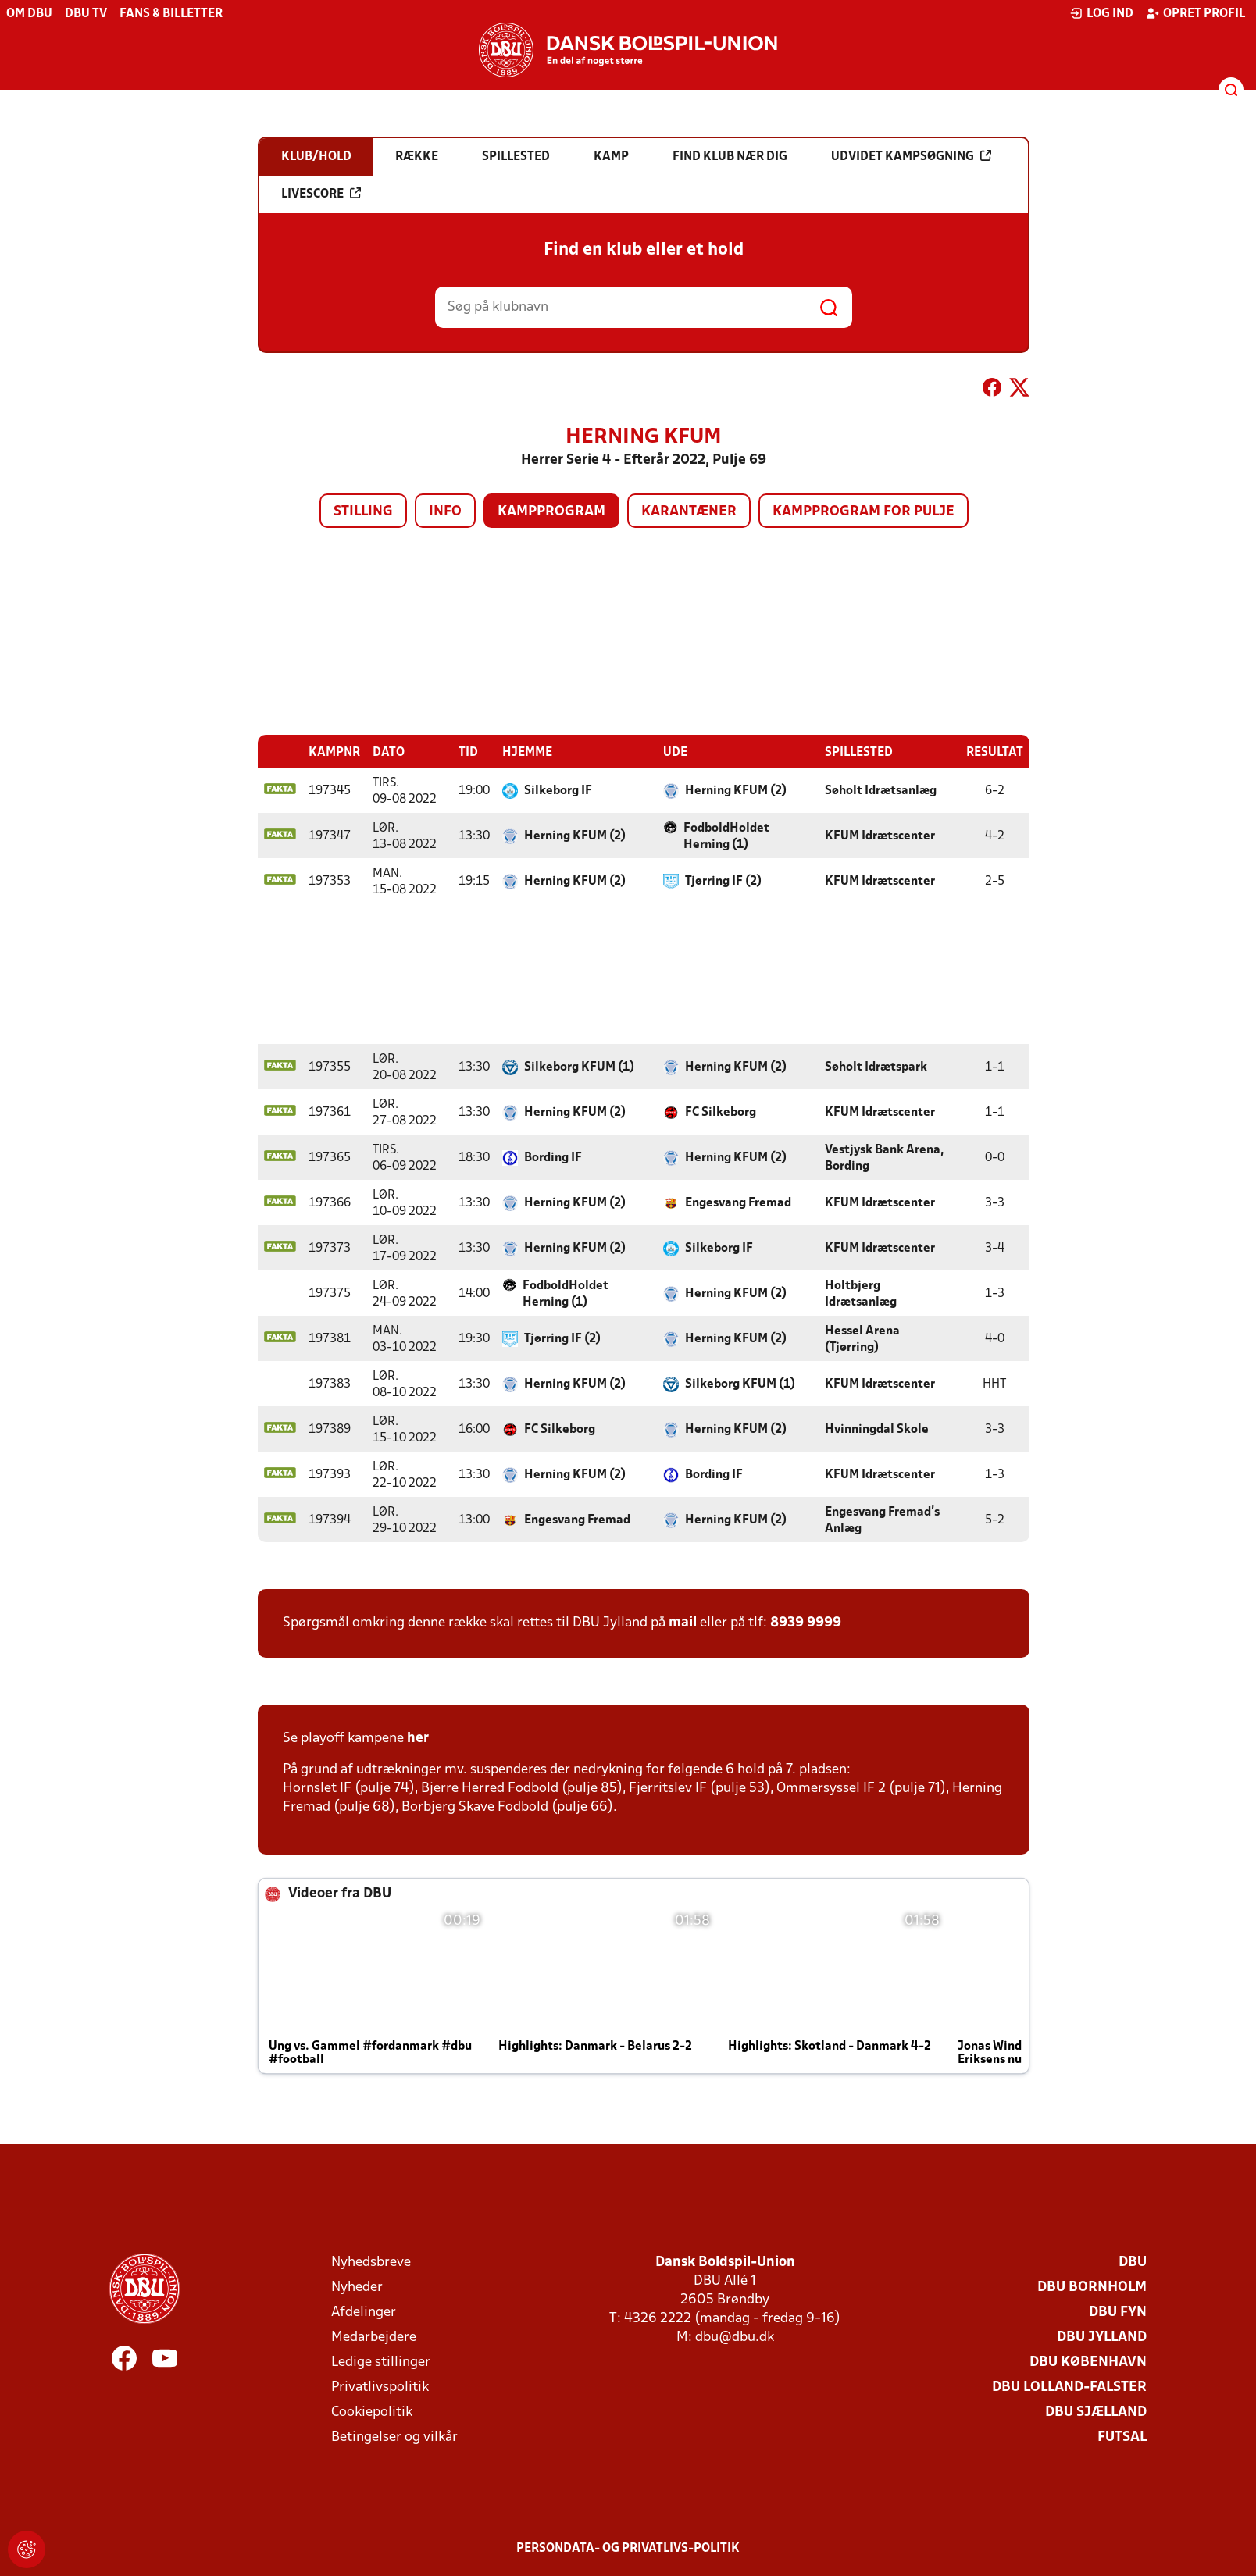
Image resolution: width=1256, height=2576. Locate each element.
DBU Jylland (1102, 2336)
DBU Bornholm (1092, 2286)
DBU (1133, 2261)
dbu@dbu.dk (734, 2336)
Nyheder (357, 2286)
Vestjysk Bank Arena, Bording (884, 1157)
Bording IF (553, 1157)
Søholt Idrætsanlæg (881, 790)
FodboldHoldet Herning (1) (726, 836)
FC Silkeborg (720, 1111)
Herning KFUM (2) (736, 790)
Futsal (1122, 2436)
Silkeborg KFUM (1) (579, 1066)
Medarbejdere (373, 2336)
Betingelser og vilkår (394, 2436)
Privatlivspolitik (380, 2386)
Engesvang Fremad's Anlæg (882, 1520)
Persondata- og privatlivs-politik (628, 2547)
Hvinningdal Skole (877, 1428)
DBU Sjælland (1096, 2411)
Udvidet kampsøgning (911, 156)
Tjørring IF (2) (723, 880)
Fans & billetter (171, 14)
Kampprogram (551, 511)
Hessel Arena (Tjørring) (862, 1338)
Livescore (321, 193)
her (418, 1737)
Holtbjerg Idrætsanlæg (861, 1293)
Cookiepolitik (371, 2411)
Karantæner (689, 511)
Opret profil (1195, 13)
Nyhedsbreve (371, 2261)
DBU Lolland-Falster (1069, 2386)
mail (683, 1622)
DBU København (1088, 2361)
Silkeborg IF (558, 790)
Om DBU (29, 14)
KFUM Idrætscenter (880, 835)
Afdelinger (363, 2311)
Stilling (363, 511)
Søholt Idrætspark (876, 1066)
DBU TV (86, 14)
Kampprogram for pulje (863, 511)
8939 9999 (805, 1622)
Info (445, 511)
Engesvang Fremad (738, 1202)
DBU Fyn (1118, 2311)
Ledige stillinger (380, 2361)
